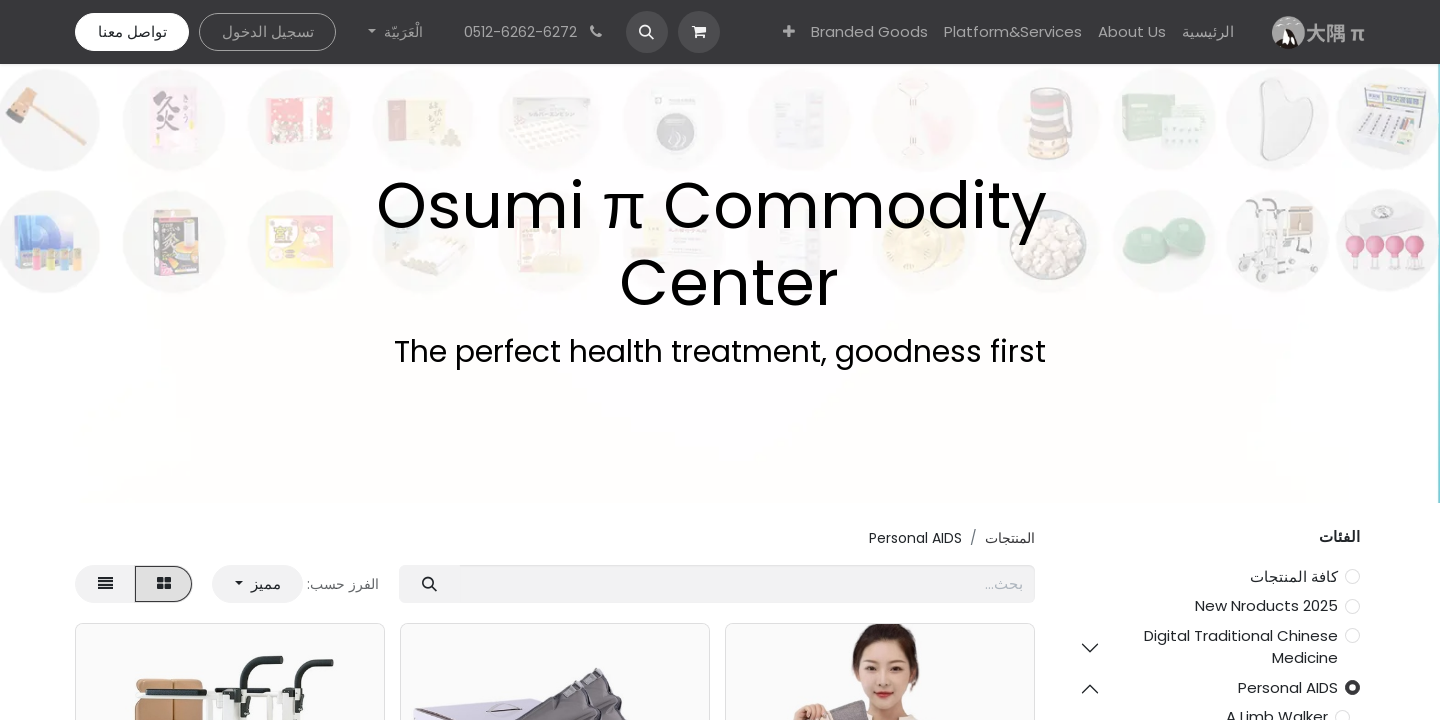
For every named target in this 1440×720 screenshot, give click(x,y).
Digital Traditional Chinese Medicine (1241, 647)
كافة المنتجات (1294, 576)
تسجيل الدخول (268, 31)
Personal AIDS (1288, 687)
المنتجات (1010, 538)
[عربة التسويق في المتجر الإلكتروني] (699, 32)
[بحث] (429, 584)
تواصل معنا (132, 31)
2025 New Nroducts (1266, 605)
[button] (647, 32)
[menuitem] (1208, 32)
